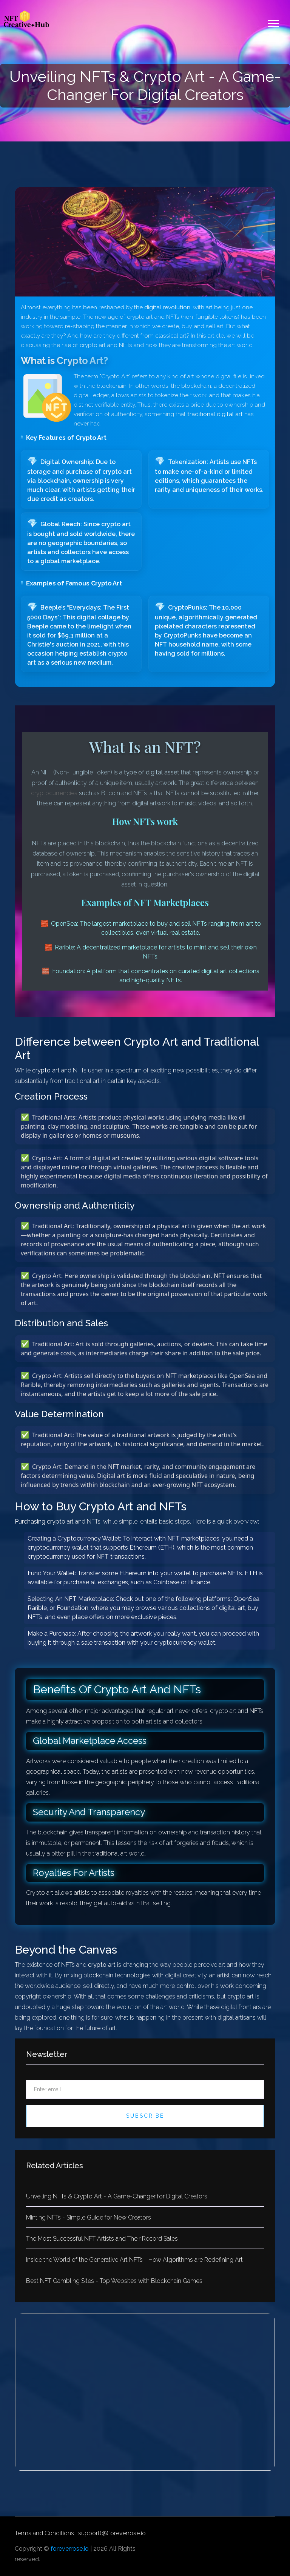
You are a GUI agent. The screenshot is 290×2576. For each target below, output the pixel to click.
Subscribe (145, 2116)
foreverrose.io (70, 2548)
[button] (273, 22)
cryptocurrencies (54, 793)
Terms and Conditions (44, 2533)
